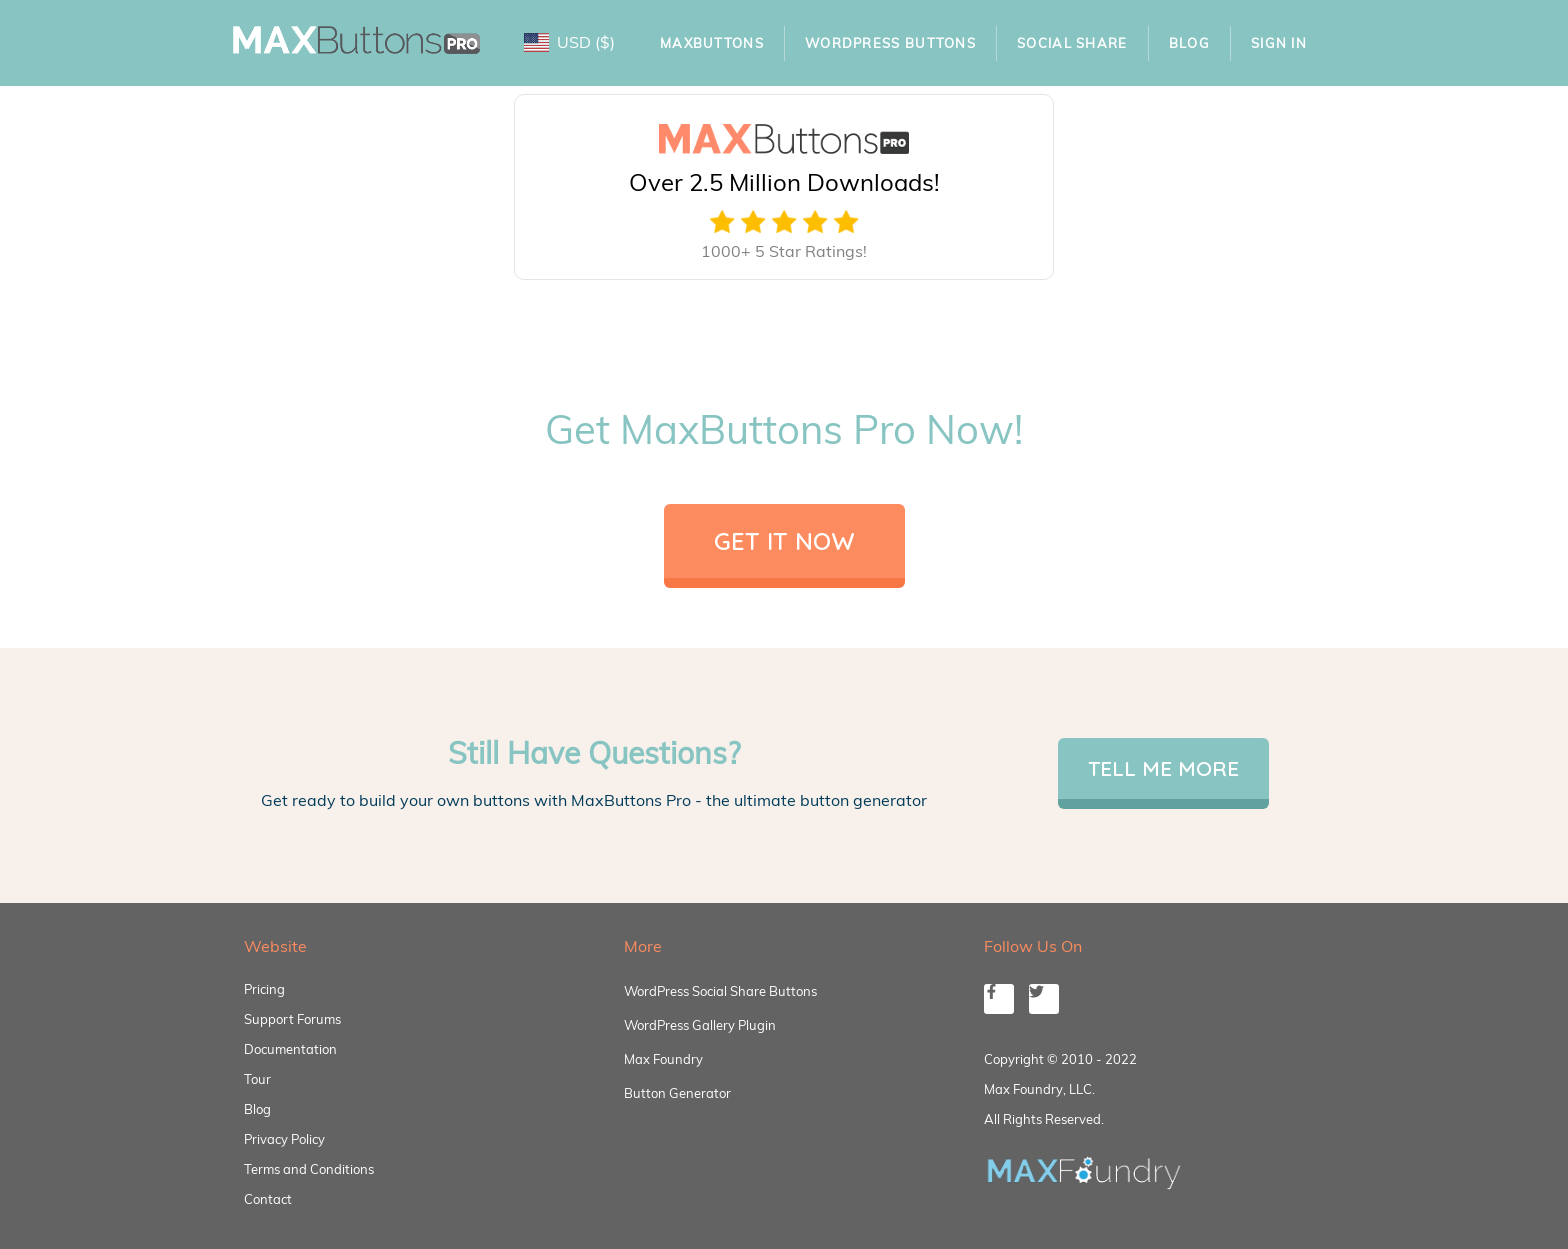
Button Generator (677, 1093)
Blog (1189, 43)
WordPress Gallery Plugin (700, 1025)
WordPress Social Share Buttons (720, 991)
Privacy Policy (284, 1139)
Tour (257, 1079)
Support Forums (292, 1019)
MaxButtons (712, 43)
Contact (268, 1199)
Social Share (1072, 43)
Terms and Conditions (309, 1169)
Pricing (264, 989)
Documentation (290, 1049)
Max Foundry (663, 1059)
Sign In (1279, 43)
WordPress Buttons (890, 43)
